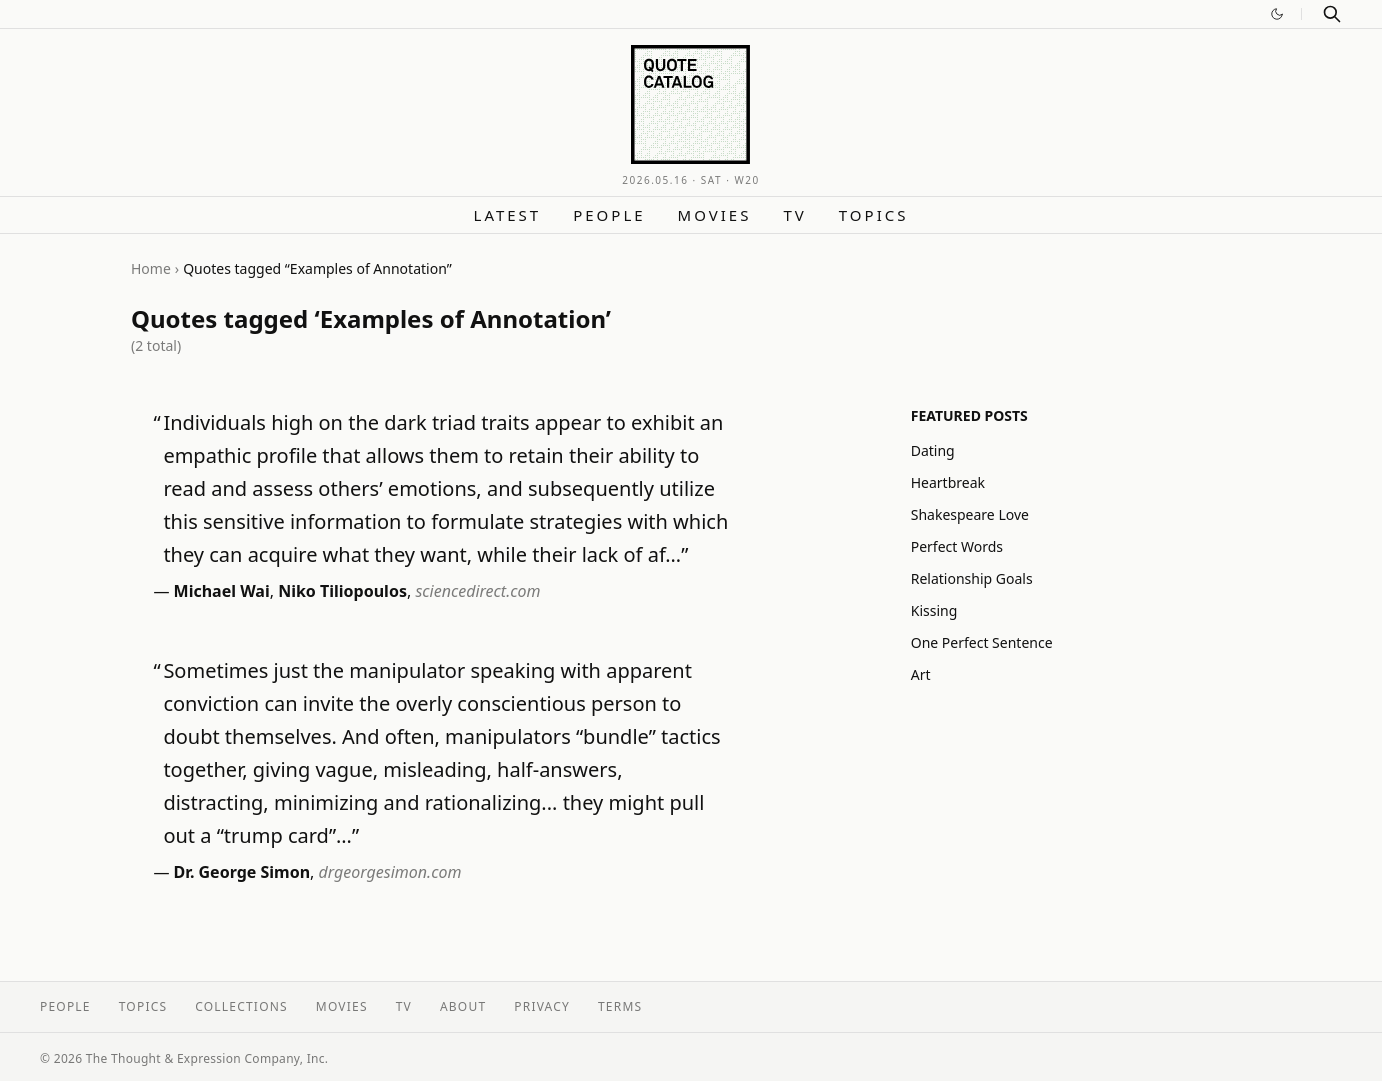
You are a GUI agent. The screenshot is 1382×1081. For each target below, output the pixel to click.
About (463, 1006)
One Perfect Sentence (982, 642)
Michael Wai (222, 591)
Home (151, 268)
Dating (933, 450)
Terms (620, 1006)
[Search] (1332, 14)
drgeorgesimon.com (390, 872)
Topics (874, 215)
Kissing (934, 610)
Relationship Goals (972, 578)
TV (794, 215)
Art (921, 674)
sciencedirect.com (477, 591)
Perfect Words (957, 546)
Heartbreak (948, 482)
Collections (241, 1006)
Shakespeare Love (970, 514)
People (609, 215)
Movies (715, 215)
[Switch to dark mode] (1277, 14)
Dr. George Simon (242, 872)
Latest (508, 215)
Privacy (542, 1006)
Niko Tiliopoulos (342, 591)
